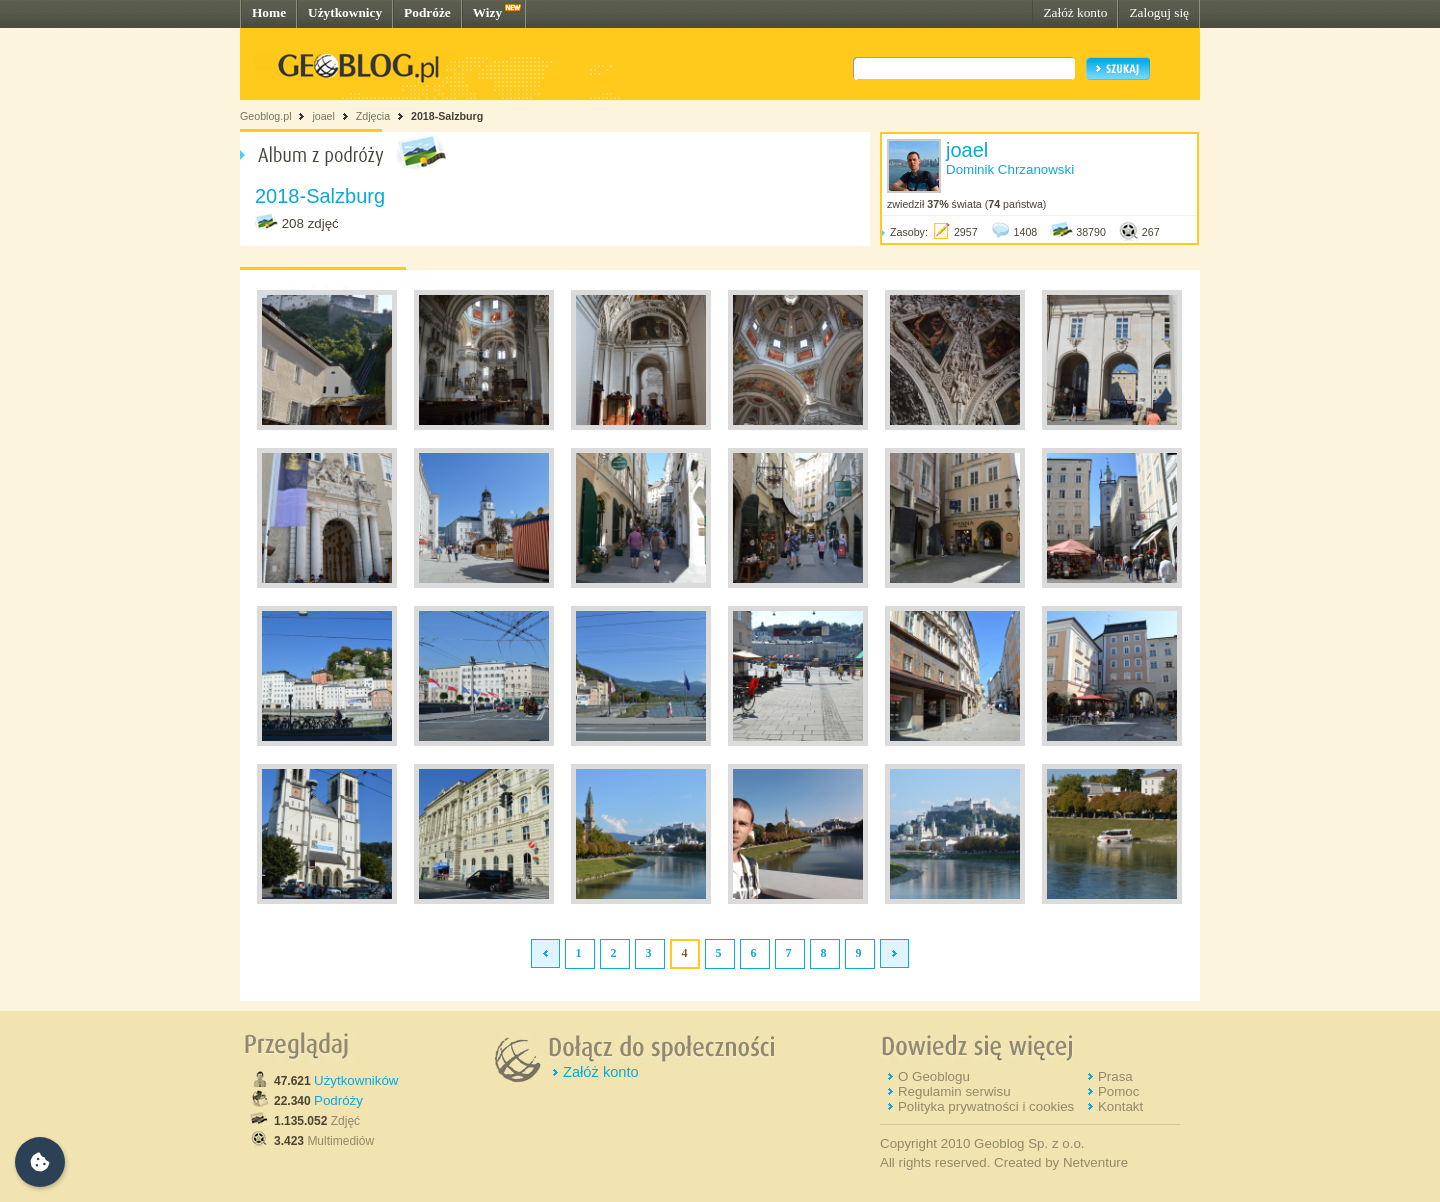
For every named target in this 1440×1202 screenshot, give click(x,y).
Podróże (427, 12)
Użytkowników (356, 1080)
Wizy (487, 12)
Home (269, 12)
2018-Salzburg (447, 116)
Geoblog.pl (266, 116)
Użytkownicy (345, 12)
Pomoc (1118, 1091)
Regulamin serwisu (954, 1091)
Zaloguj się (1159, 12)
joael (323, 116)
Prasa (1115, 1076)
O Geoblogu (934, 1076)
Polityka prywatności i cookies (986, 1106)
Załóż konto (1075, 12)
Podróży (338, 1100)
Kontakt (1120, 1106)
